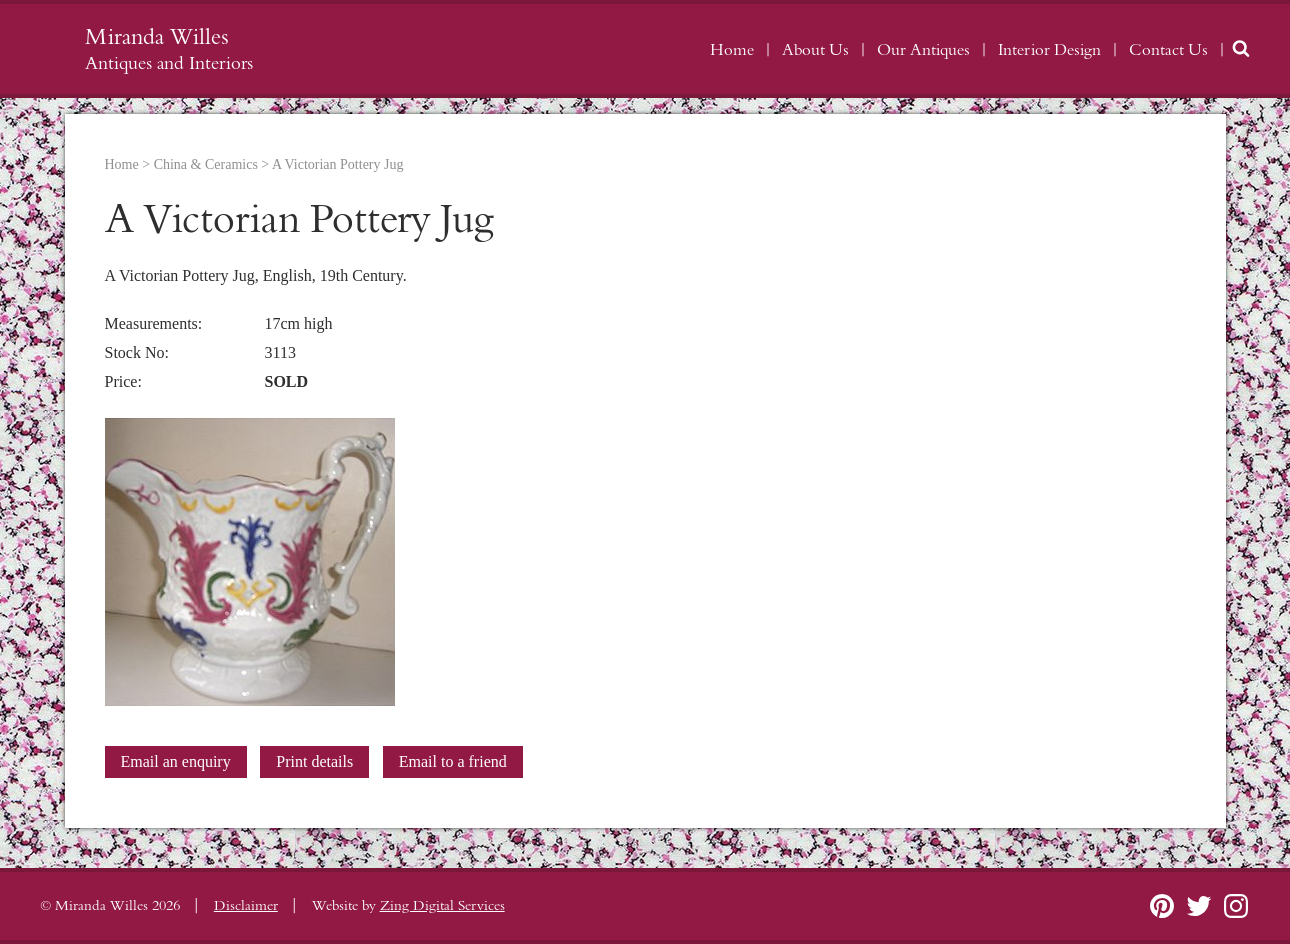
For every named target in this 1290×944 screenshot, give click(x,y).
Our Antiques (923, 50)
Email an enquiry (176, 761)
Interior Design (1049, 50)
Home (732, 50)
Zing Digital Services (442, 906)
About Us (815, 50)
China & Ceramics (206, 164)
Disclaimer (246, 906)
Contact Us (1168, 50)
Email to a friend (453, 761)
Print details (314, 761)
